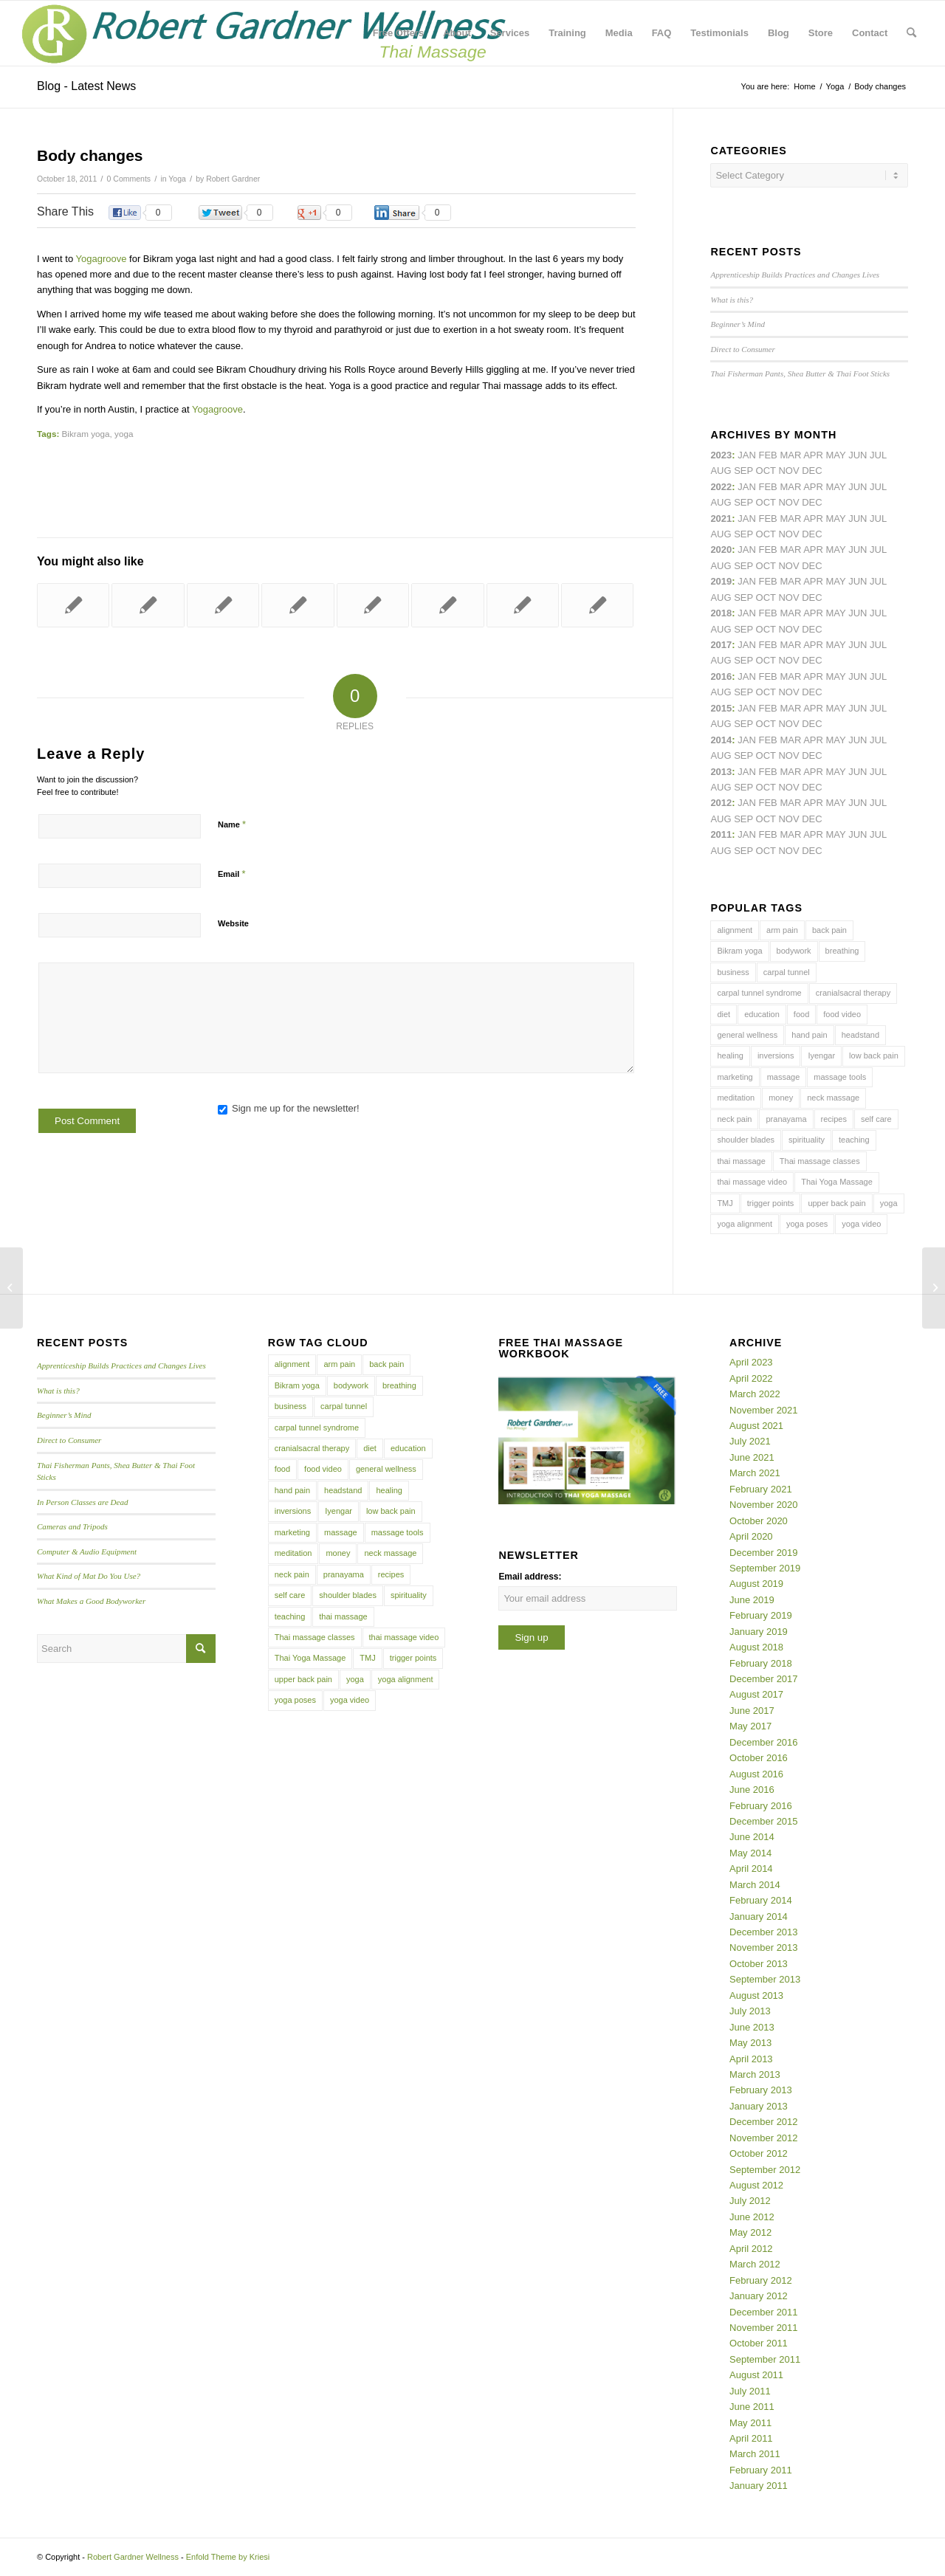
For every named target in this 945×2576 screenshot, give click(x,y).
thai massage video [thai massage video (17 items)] (752, 1181)
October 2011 (758, 2343)
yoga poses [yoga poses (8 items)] (807, 1223)
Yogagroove (101, 258)
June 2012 (751, 2216)
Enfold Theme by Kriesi (228, 2556)
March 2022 (754, 1393)
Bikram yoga (86, 433)
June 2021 (751, 1457)
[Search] (911, 33)
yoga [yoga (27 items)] (889, 1203)
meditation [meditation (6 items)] (736, 1097)
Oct (766, 565)
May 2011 (750, 2422)
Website (233, 923)
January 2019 (758, 1631)
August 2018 (756, 1647)
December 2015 (763, 1821)
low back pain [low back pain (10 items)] (873, 1055)
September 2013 (764, 1979)
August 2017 (756, 1694)
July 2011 (750, 2391)
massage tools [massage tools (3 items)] (840, 1076)
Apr (813, 455)
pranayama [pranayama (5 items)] (786, 1119)
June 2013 (751, 2027)
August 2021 (756, 1425)
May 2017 (750, 1726)
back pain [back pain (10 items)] (829, 930)
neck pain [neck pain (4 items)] (734, 1119)
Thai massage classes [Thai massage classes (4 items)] (820, 1161)
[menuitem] (398, 33)
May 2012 (750, 2232)
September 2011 (764, 2359)
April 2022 (751, 1378)
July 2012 (750, 2200)
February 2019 (760, 1615)
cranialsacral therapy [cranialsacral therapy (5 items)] (853, 992)
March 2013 (754, 2074)
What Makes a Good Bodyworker (91, 1601)
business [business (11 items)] (733, 972)
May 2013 (750, 2042)
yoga (123, 433)
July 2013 (750, 2011)
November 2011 (763, 2327)
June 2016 (751, 1789)
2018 (721, 613)
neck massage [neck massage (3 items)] (833, 1097)
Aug (720, 534)
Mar (790, 486)
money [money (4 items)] (781, 1097)
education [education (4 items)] (762, 1014)
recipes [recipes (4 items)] (834, 1119)
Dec (812, 597)
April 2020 (751, 1536)
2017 (721, 644)
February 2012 (760, 2280)
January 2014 (758, 1916)
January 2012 (758, 2295)
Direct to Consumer (742, 349)
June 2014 (751, 1836)
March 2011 (754, 2453)
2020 (721, 549)
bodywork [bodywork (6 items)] (794, 950)
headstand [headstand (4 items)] (860, 1034)
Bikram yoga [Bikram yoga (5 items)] (739, 950)
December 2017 (763, 1678)
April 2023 (751, 1362)
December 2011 (763, 2312)
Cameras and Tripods (72, 1526)
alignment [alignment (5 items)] (734, 930)
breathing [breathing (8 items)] (842, 950)
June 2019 (751, 1599)
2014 (721, 739)
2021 (721, 518)
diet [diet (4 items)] (723, 1014)
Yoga (177, 178)
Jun (857, 518)
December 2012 (763, 2121)
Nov (788, 534)
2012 (721, 802)
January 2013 (758, 2106)
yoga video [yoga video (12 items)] (861, 1223)
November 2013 (763, 1947)
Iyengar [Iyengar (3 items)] (821, 1055)
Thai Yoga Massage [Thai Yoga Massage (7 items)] (837, 1181)
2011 (721, 834)
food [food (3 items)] (801, 1014)
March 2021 (754, 1472)
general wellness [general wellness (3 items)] (747, 1034)
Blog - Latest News (86, 86)
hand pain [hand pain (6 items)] (809, 1034)
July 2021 (750, 1441)
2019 (721, 581)
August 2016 (756, 1774)
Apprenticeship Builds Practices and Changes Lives (794, 274)
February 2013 (760, 2089)
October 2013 (758, 1963)
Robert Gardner (233, 178)
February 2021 (760, 1489)
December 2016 (763, 1742)
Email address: (529, 1576)
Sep (743, 597)
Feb (767, 518)
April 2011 (751, 2438)
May (836, 644)
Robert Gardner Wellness (133, 2556)
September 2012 (764, 2169)
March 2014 (754, 1884)
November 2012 (763, 2137)
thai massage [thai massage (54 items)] (741, 1161)
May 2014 (750, 1853)
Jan (747, 581)
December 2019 (763, 1552)
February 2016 (760, 1805)
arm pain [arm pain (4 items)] (782, 930)
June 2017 (751, 1710)
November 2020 (763, 1504)
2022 (721, 486)
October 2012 (758, 2153)
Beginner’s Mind (737, 324)
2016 (721, 676)
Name (232, 824)
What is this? (731, 299)
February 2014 (760, 1900)
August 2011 (756, 2374)
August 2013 (756, 1995)
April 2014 (751, 1868)
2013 (721, 771)
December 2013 (763, 1932)
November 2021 (763, 1410)
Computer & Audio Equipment (87, 1551)
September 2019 (764, 1568)
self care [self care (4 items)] (876, 1119)
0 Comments (129, 178)
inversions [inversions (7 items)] (775, 1055)
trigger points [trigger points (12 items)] (770, 1203)
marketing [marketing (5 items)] (734, 1076)
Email (231, 873)
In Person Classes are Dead (82, 1502)
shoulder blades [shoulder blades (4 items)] (745, 1139)
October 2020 (758, 1520)
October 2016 (758, 1757)
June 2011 (751, 2406)
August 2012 (756, 2185)
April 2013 (751, 2058)
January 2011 (758, 2485)
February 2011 (760, 2470)
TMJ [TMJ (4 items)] (724, 1203)
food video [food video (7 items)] (842, 1014)
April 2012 (751, 2248)
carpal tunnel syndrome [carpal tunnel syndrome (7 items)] (759, 992)
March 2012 (754, 2264)
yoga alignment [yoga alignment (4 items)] (744, 1223)
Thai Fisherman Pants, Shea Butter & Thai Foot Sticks (800, 373)
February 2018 (760, 1663)
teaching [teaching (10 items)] (854, 1139)
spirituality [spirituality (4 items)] (806, 1139)
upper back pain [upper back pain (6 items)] (836, 1203)
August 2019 (756, 1583)
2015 (721, 708)
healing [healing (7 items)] (730, 1055)
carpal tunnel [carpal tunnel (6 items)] (786, 972)
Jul (878, 518)
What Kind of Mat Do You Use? (88, 1575)
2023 (721, 455)
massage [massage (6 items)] (783, 1076)
